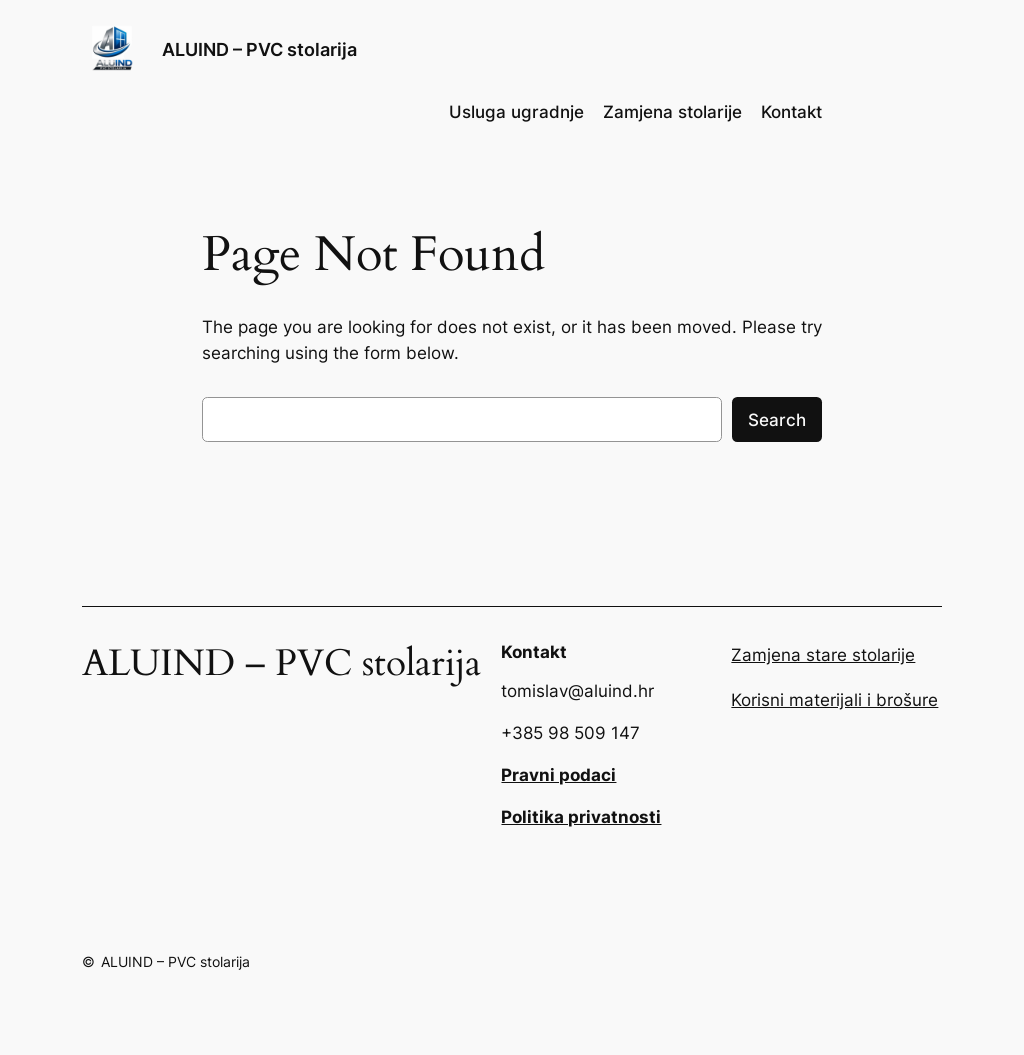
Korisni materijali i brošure (834, 700)
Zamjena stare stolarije (823, 655)
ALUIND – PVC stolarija (259, 49)
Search (777, 420)
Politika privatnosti (581, 817)
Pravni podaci (558, 775)
